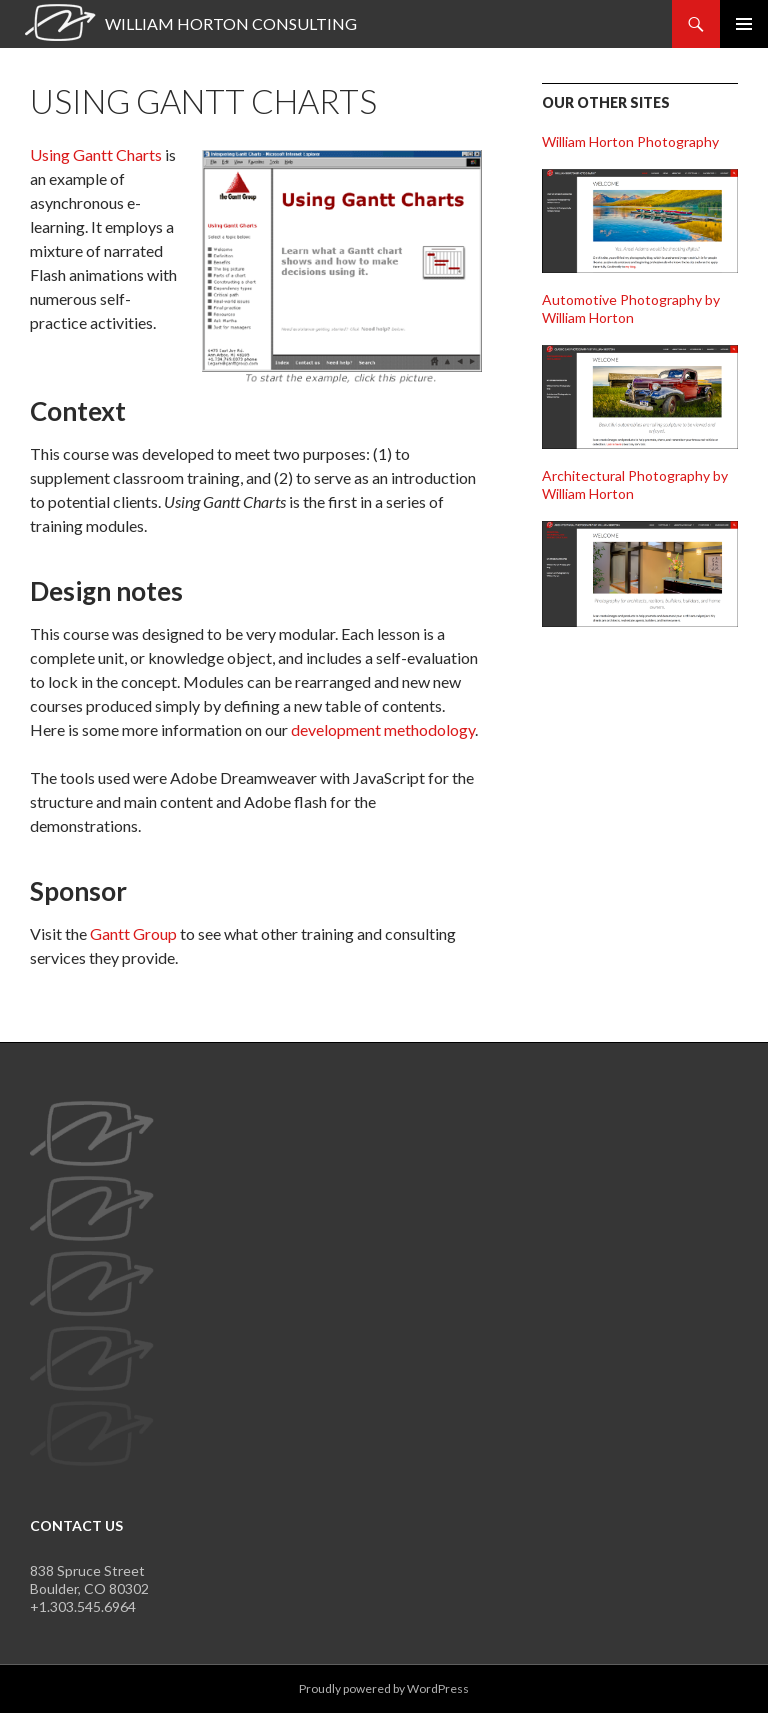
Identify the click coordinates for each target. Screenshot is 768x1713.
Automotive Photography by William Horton (631, 308)
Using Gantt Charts (96, 154)
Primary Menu (744, 24)
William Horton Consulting (231, 23)
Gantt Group (133, 933)
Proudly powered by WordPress (384, 1688)
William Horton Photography (630, 141)
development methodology (383, 729)
